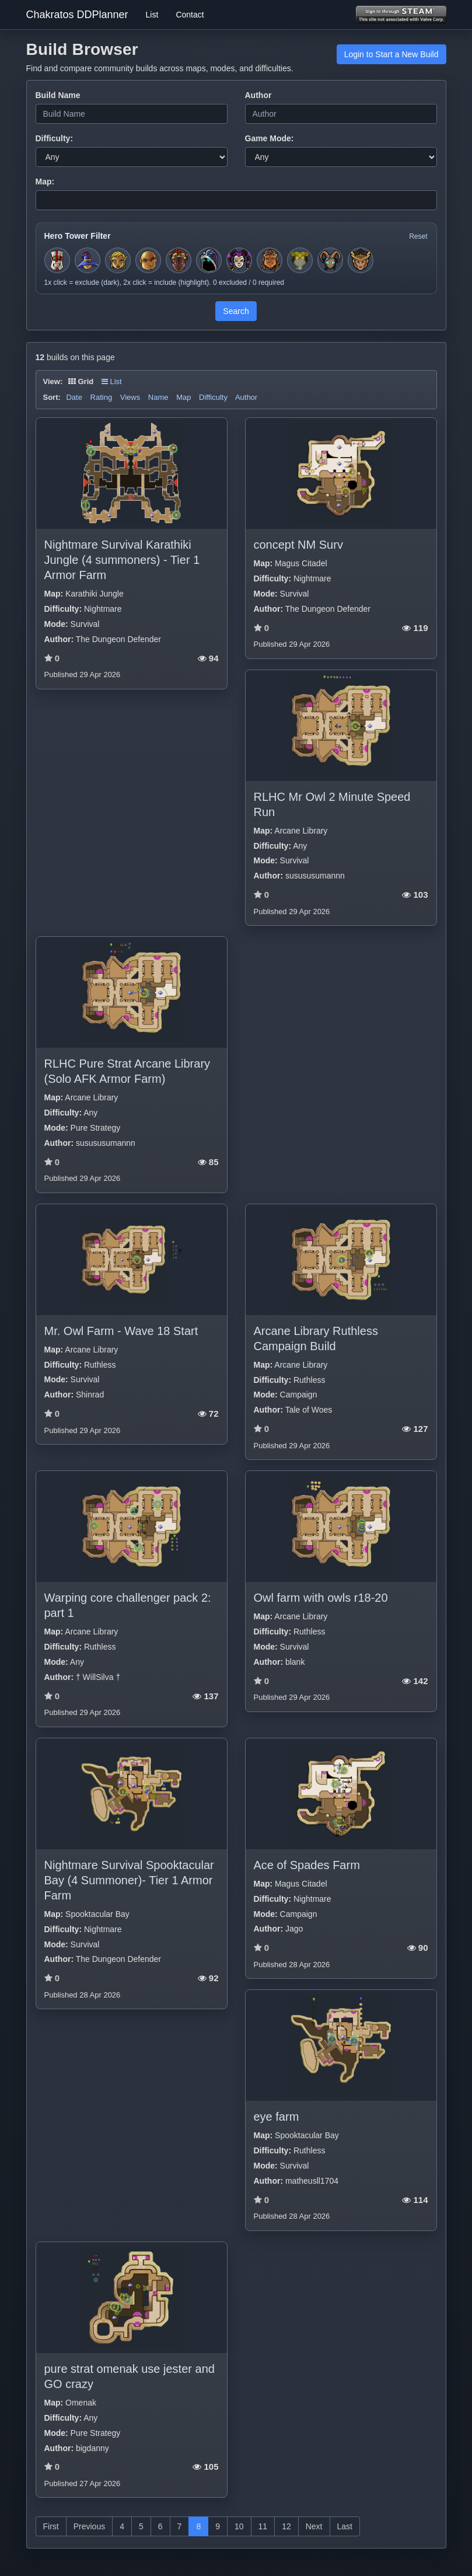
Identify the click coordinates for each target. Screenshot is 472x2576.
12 (286, 2526)
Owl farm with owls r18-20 (321, 1597)
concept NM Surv (298, 544)
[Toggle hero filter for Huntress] (118, 260)
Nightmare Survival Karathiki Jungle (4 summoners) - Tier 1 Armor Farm (122, 559)
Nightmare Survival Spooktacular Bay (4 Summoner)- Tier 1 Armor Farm (129, 1880)
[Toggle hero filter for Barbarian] (269, 260)
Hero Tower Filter (77, 235)
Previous (89, 2526)
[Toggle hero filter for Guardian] (360, 260)
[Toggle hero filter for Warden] (330, 260)
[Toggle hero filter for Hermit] (300, 260)
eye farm (276, 2116)
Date (74, 397)
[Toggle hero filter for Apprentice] (87, 260)
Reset (418, 236)
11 (263, 2526)
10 (239, 2526)
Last (344, 2526)
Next (314, 2526)
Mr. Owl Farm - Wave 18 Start (121, 1330)
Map (183, 397)
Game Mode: (269, 138)
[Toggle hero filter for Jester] (239, 260)
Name (158, 397)
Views (130, 397)
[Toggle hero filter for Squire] (57, 260)
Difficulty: (55, 138)
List (152, 14)
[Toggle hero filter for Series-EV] (178, 260)
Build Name (58, 95)
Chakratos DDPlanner (77, 14)
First (51, 2526)
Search (236, 311)
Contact (190, 14)
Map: (45, 181)
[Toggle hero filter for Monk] (148, 260)
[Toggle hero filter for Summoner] (209, 260)
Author (258, 95)
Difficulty (213, 397)
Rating (101, 397)
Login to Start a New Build (391, 54)
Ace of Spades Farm (307, 1865)
